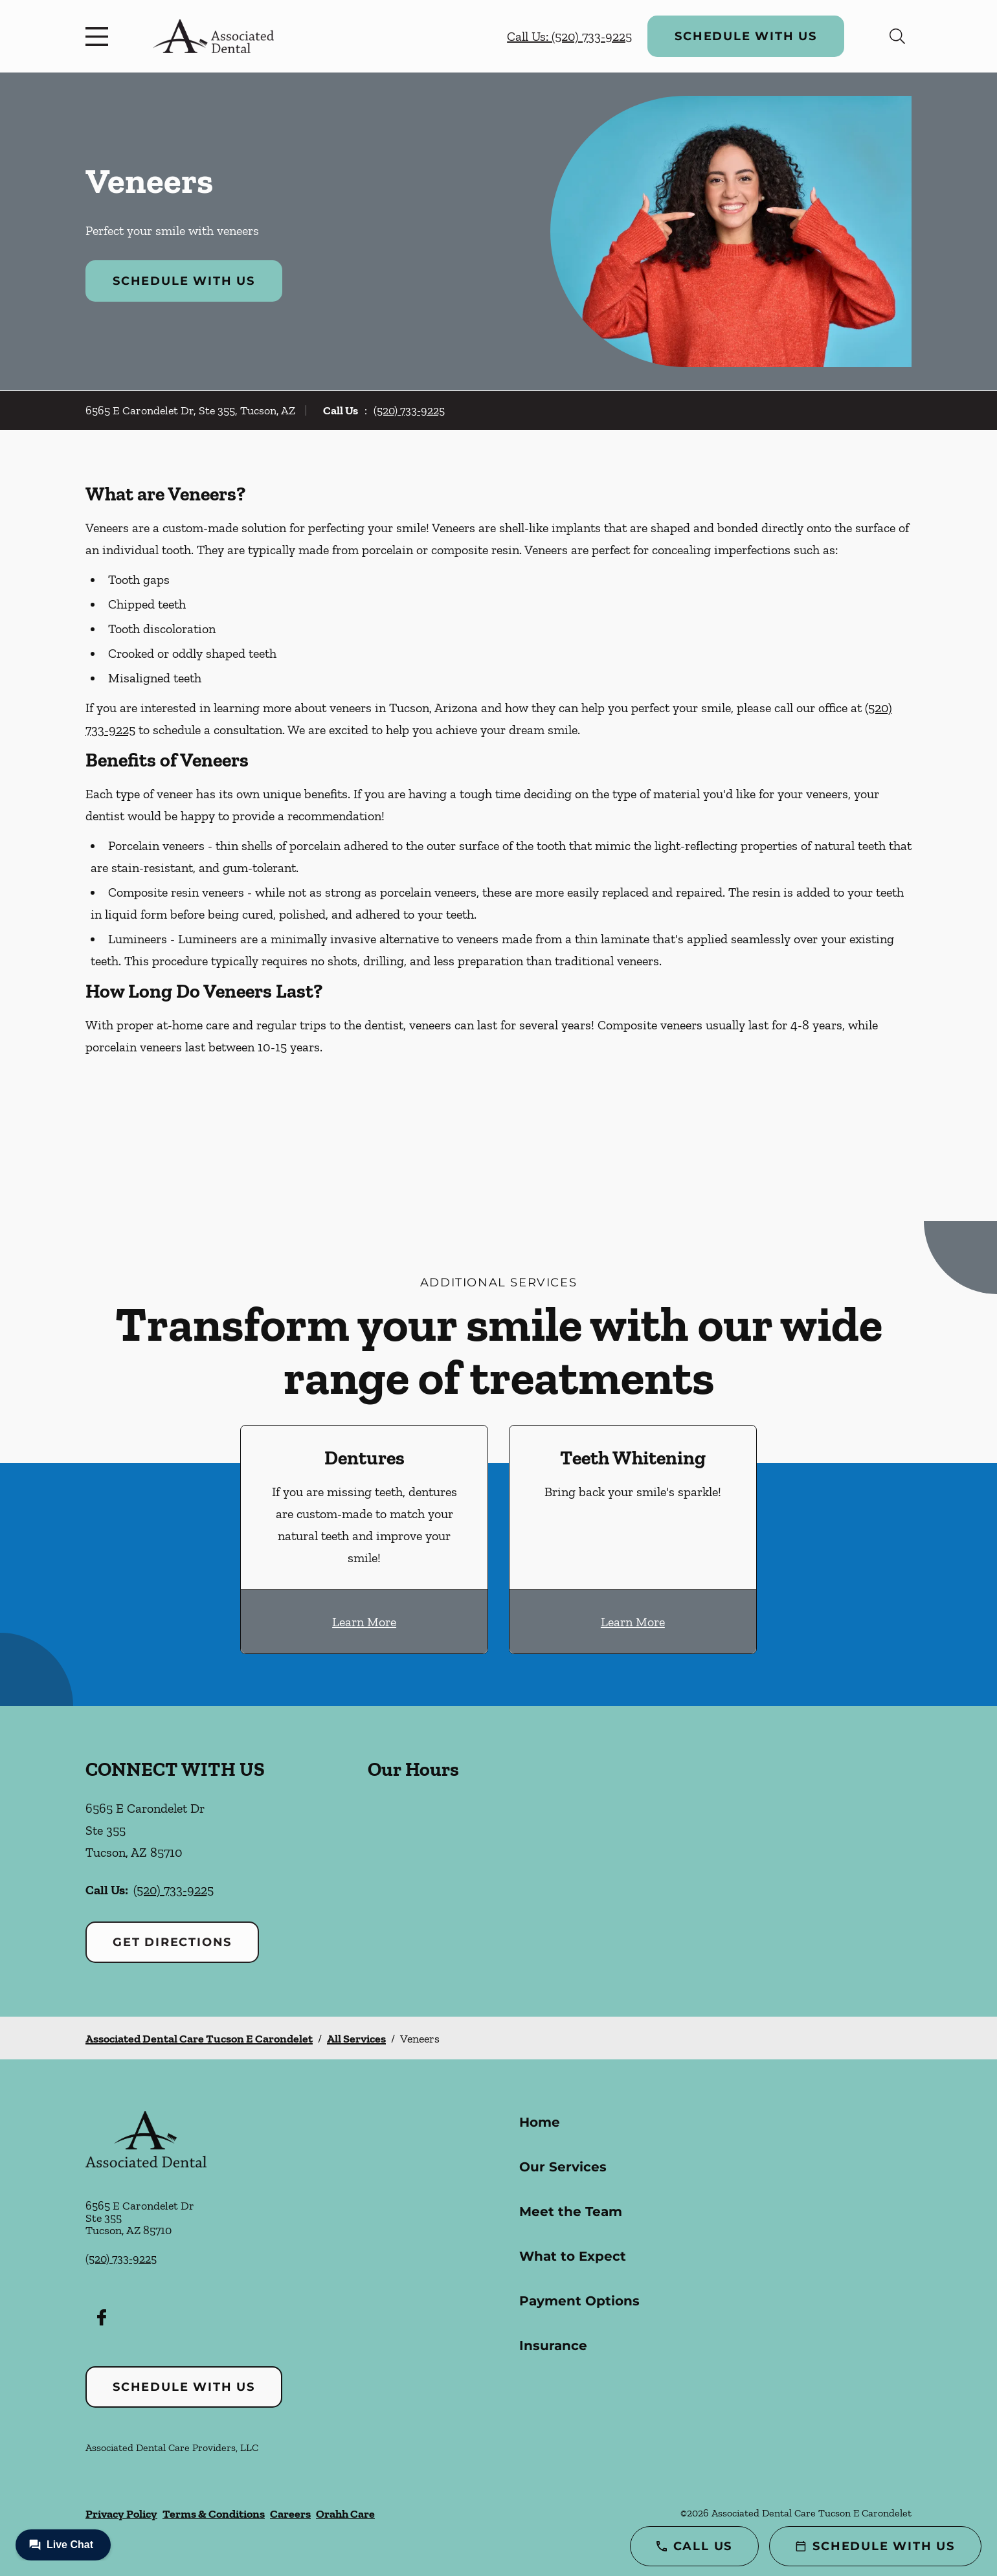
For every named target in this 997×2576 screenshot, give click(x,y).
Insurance (553, 2345)
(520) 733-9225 (409, 410)
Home (539, 2122)
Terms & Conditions (213, 2514)
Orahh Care (345, 2514)
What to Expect (572, 2256)
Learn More (364, 1622)
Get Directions (172, 1942)
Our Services (563, 2167)
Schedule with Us (746, 36)
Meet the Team (570, 2211)
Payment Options (579, 2301)
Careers (290, 2514)
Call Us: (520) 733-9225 (569, 36)
